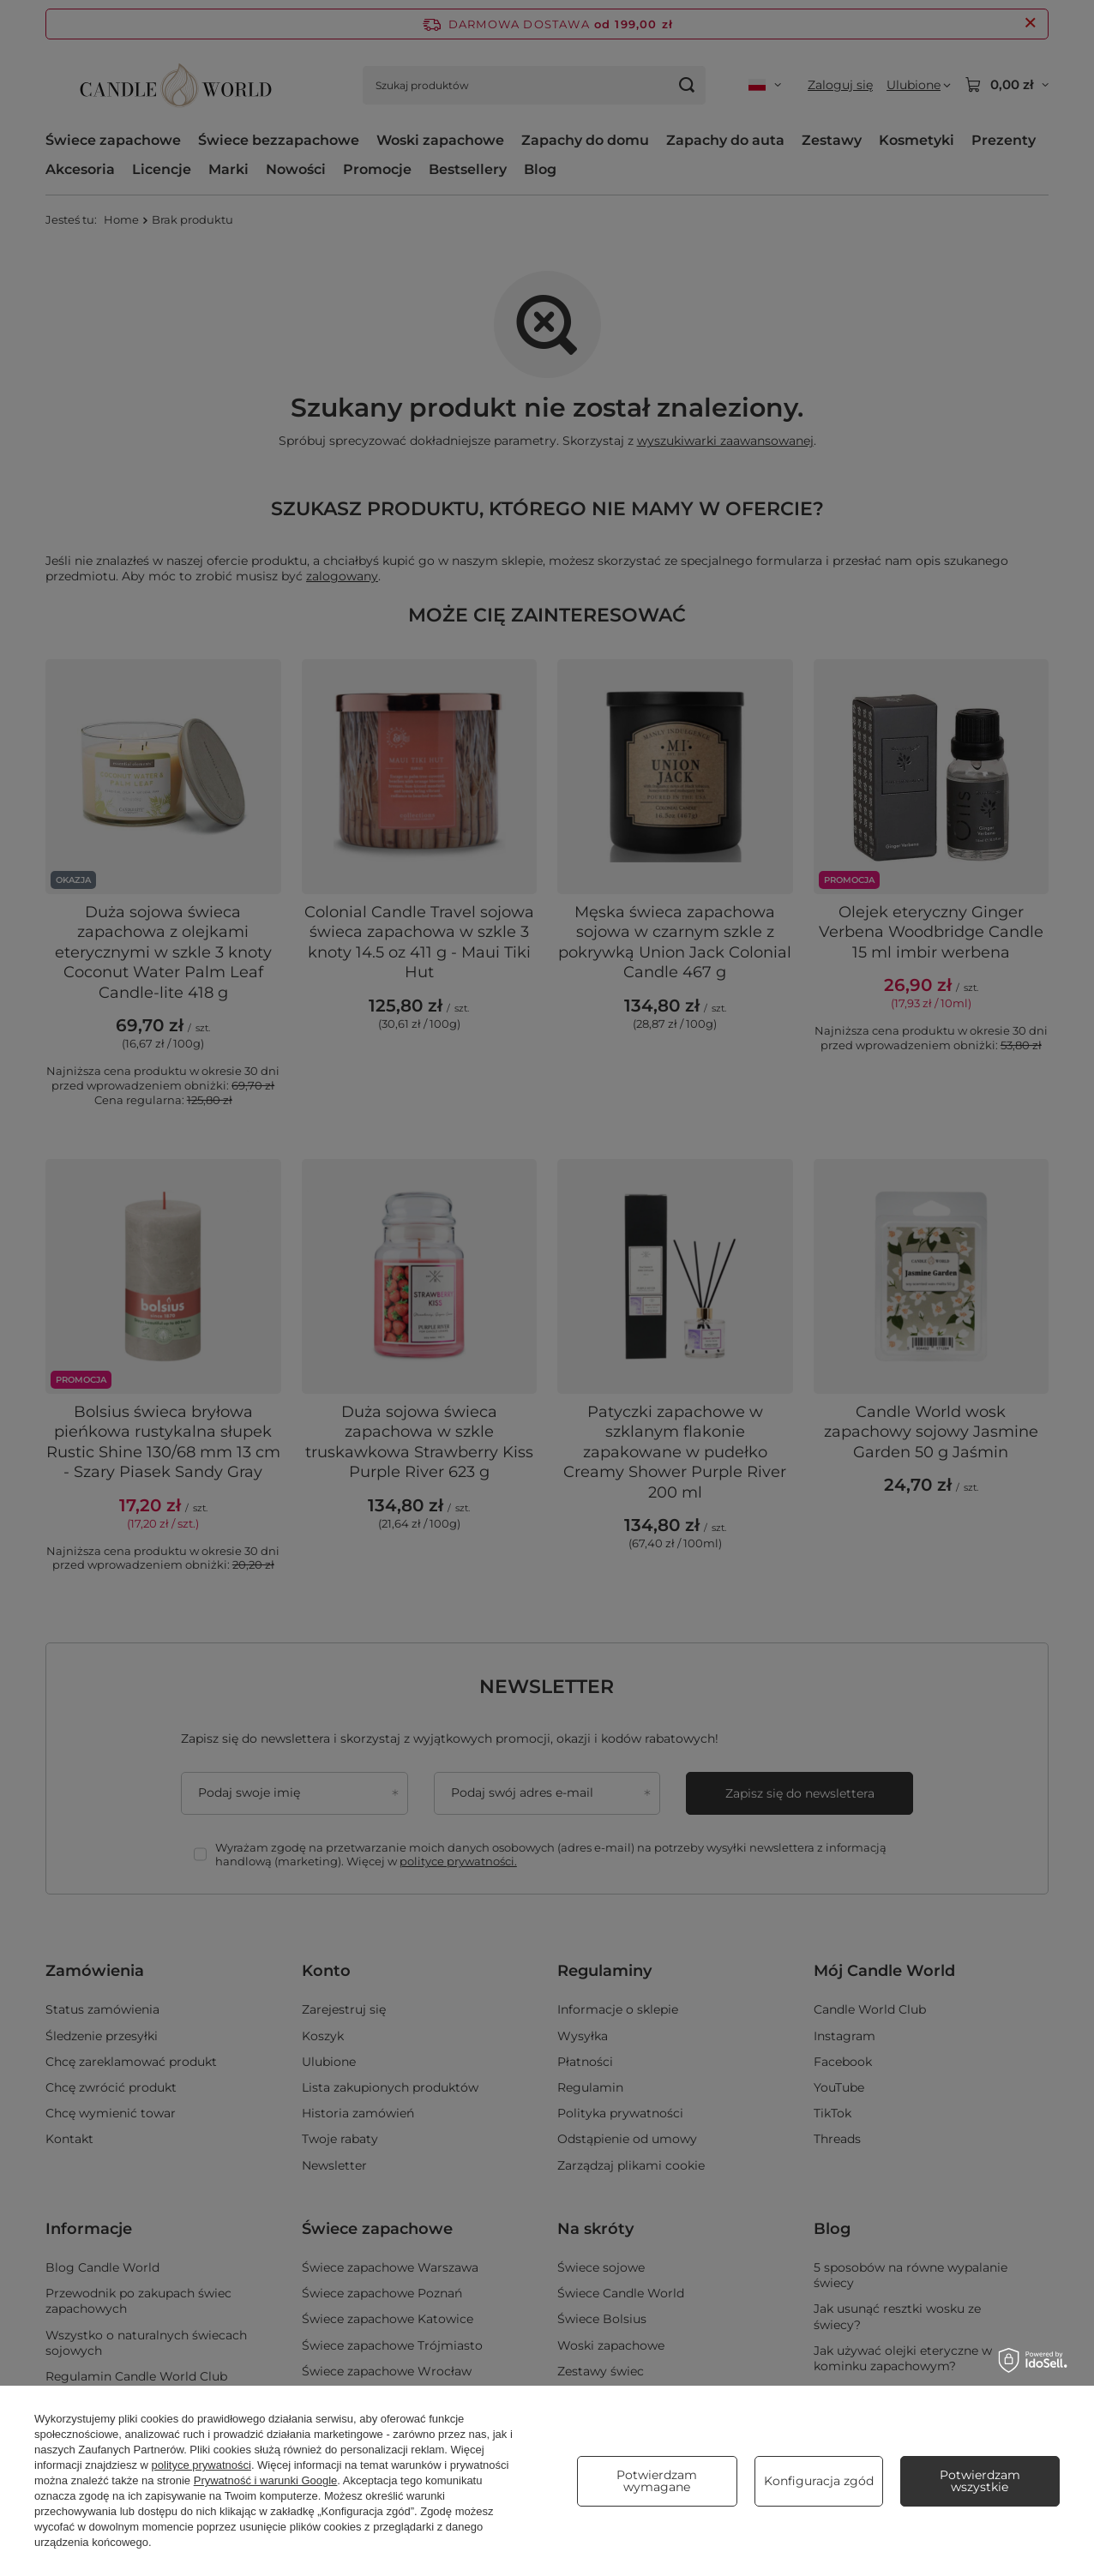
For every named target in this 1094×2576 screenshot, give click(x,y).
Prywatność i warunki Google (266, 2480)
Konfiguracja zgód (819, 2481)
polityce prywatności (201, 2465)
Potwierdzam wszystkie (980, 2481)
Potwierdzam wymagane (656, 2481)
